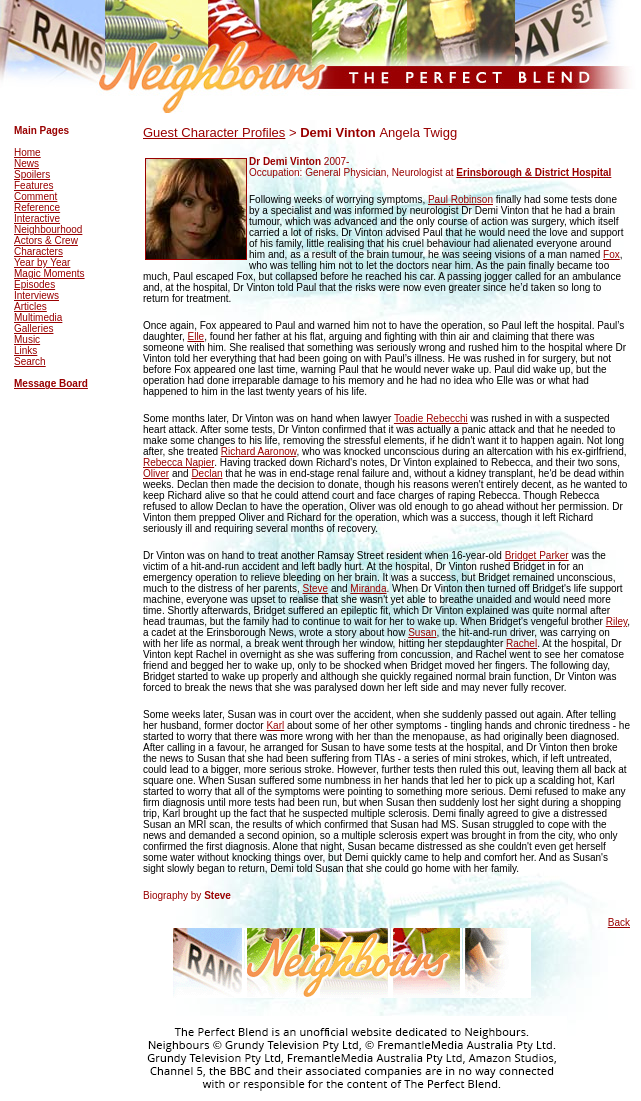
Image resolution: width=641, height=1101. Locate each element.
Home (27, 152)
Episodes (34, 284)
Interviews (36, 295)
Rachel (521, 643)
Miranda (368, 588)
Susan (422, 632)
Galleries (33, 328)
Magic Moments (49, 273)
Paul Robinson (460, 199)
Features (33, 185)
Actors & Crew (46, 240)
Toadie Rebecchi (431, 418)
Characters (38, 251)
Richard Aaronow (259, 451)
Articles (30, 306)
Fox (611, 254)
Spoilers (32, 174)
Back (619, 922)
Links (25, 350)
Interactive (37, 218)
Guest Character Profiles (214, 132)
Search (30, 361)
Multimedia (38, 317)
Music (27, 339)
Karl (275, 725)
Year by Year (42, 262)
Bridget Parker (537, 555)
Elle (195, 336)
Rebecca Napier (178, 462)
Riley (616, 621)
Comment (35, 196)
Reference (37, 207)
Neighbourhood (48, 229)
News (26, 163)
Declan (206, 473)
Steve (316, 588)
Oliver (156, 473)
